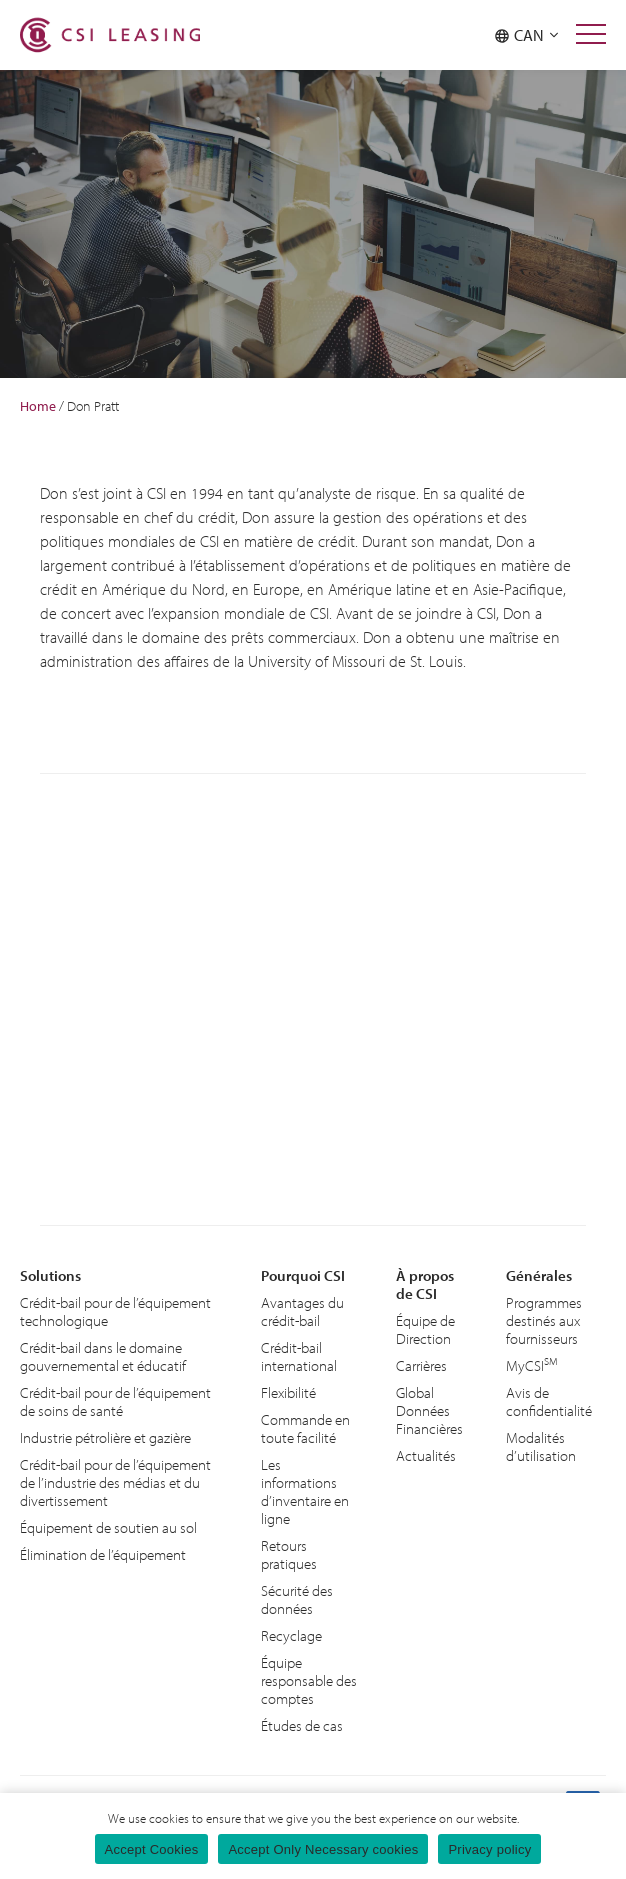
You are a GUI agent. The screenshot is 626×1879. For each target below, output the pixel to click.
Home (38, 406)
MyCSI (532, 1364)
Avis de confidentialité (549, 1401)
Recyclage (291, 1635)
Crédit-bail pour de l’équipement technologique (115, 1311)
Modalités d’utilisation (541, 1446)
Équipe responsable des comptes (309, 1680)
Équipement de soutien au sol (108, 1527)
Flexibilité (288, 1392)
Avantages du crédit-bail (302, 1311)
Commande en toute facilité (305, 1428)
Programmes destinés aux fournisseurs (544, 1320)
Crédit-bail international (299, 1356)
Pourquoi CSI (303, 1275)
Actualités (426, 1455)
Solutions (50, 1275)
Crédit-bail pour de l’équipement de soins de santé (115, 1401)
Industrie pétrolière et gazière (105, 1437)
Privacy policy (489, 1849)
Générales (539, 1275)
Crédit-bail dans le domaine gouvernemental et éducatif (103, 1356)
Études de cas (302, 1725)
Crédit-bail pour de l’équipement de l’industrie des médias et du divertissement (115, 1482)
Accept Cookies (152, 1849)
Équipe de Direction (425, 1329)
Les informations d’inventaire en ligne (305, 1491)
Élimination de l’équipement (103, 1554)
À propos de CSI (425, 1284)
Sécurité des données (297, 1599)
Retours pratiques (289, 1554)
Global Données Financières (429, 1410)
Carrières (421, 1365)
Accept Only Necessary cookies (323, 1849)
